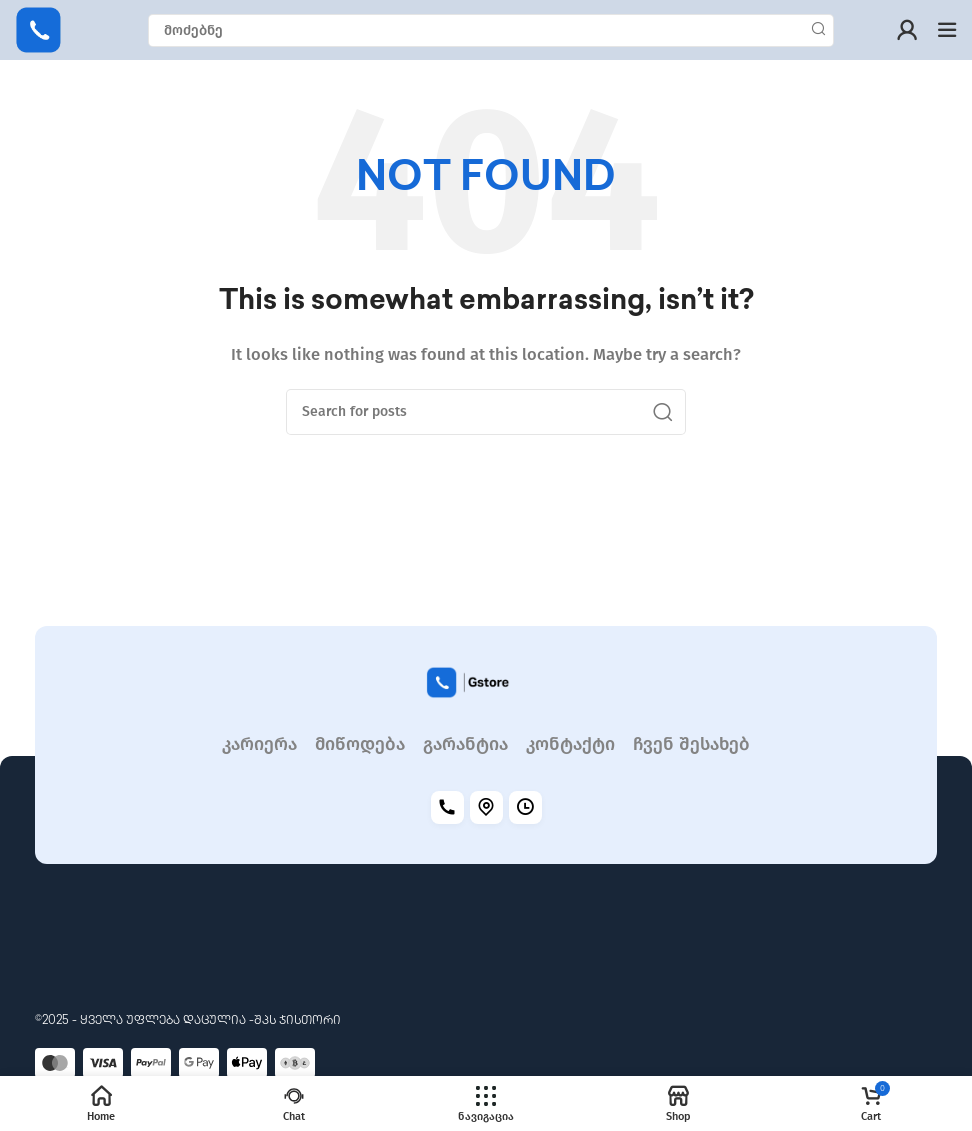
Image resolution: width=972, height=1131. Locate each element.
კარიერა (259, 744)
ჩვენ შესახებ (691, 744)
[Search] (491, 30)
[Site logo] (38, 29)
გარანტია (465, 744)
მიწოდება (360, 744)
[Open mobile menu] (947, 30)
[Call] (447, 807)
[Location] (486, 807)
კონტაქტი (570, 744)
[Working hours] (525, 807)
